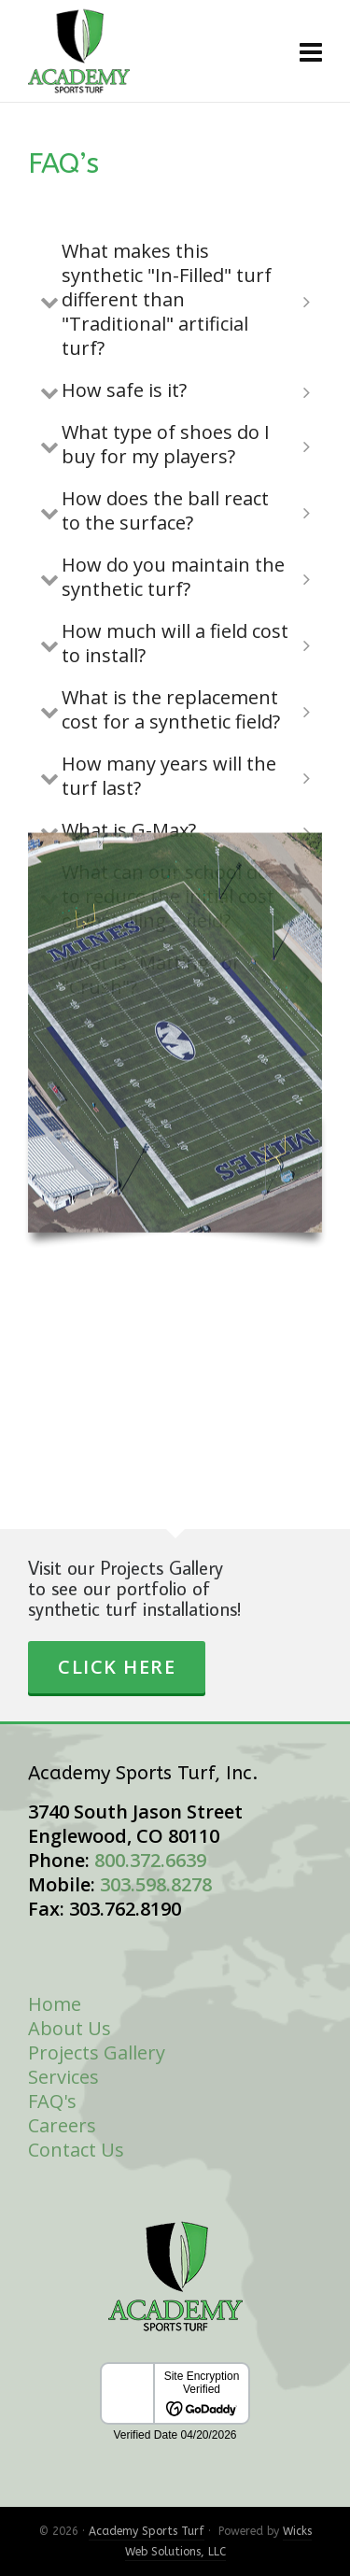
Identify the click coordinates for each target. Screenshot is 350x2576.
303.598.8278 (156, 1884)
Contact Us (76, 2149)
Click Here (116, 1666)
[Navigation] (311, 51)
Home (54, 2004)
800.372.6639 (150, 1860)
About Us (69, 2028)
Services (63, 2076)
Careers (62, 2125)
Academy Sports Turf (146, 2531)
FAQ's (52, 2101)
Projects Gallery (96, 2052)
